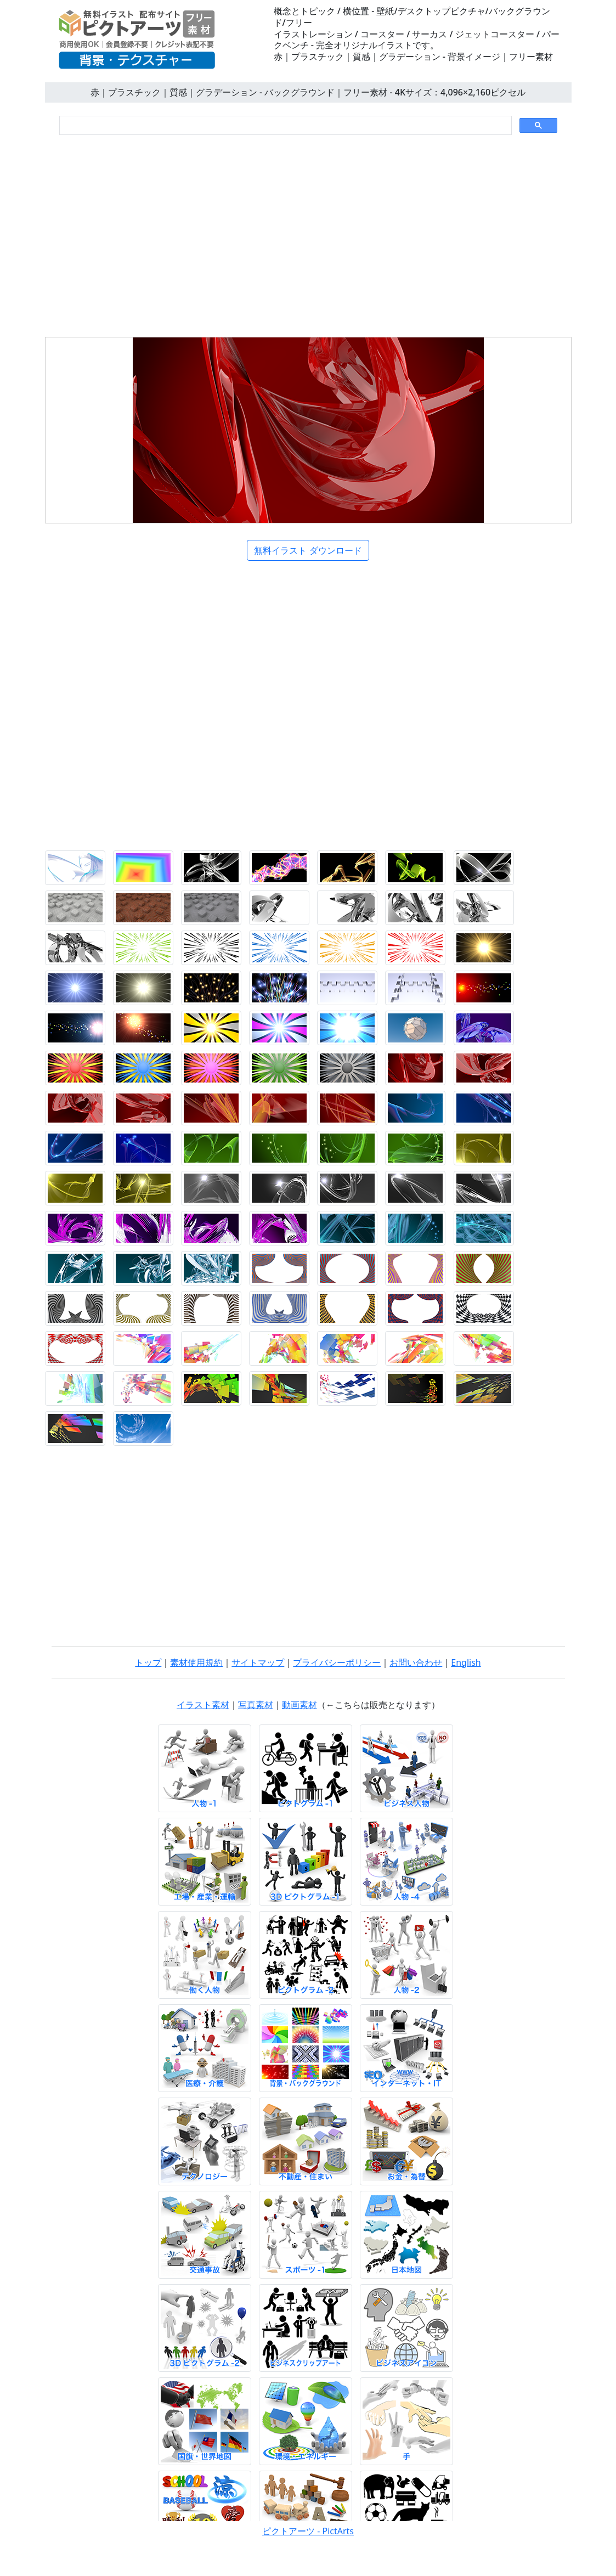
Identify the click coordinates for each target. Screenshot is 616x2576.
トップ (148, 1662)
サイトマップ (257, 1662)
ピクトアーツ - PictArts (308, 2531)
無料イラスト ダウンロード (307, 550)
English (466, 1662)
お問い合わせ (415, 1662)
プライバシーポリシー (337, 1662)
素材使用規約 (196, 1662)
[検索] (284, 125)
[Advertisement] (308, 232)
